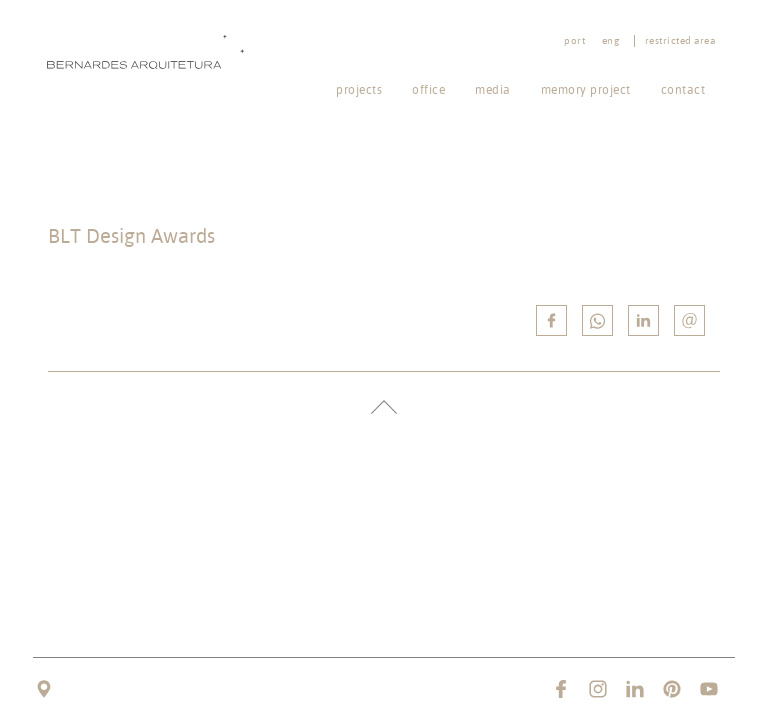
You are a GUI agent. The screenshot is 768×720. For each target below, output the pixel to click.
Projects (359, 89)
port (574, 41)
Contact (683, 89)
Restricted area (680, 41)
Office (428, 89)
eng (611, 41)
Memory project (586, 89)
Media (493, 89)
